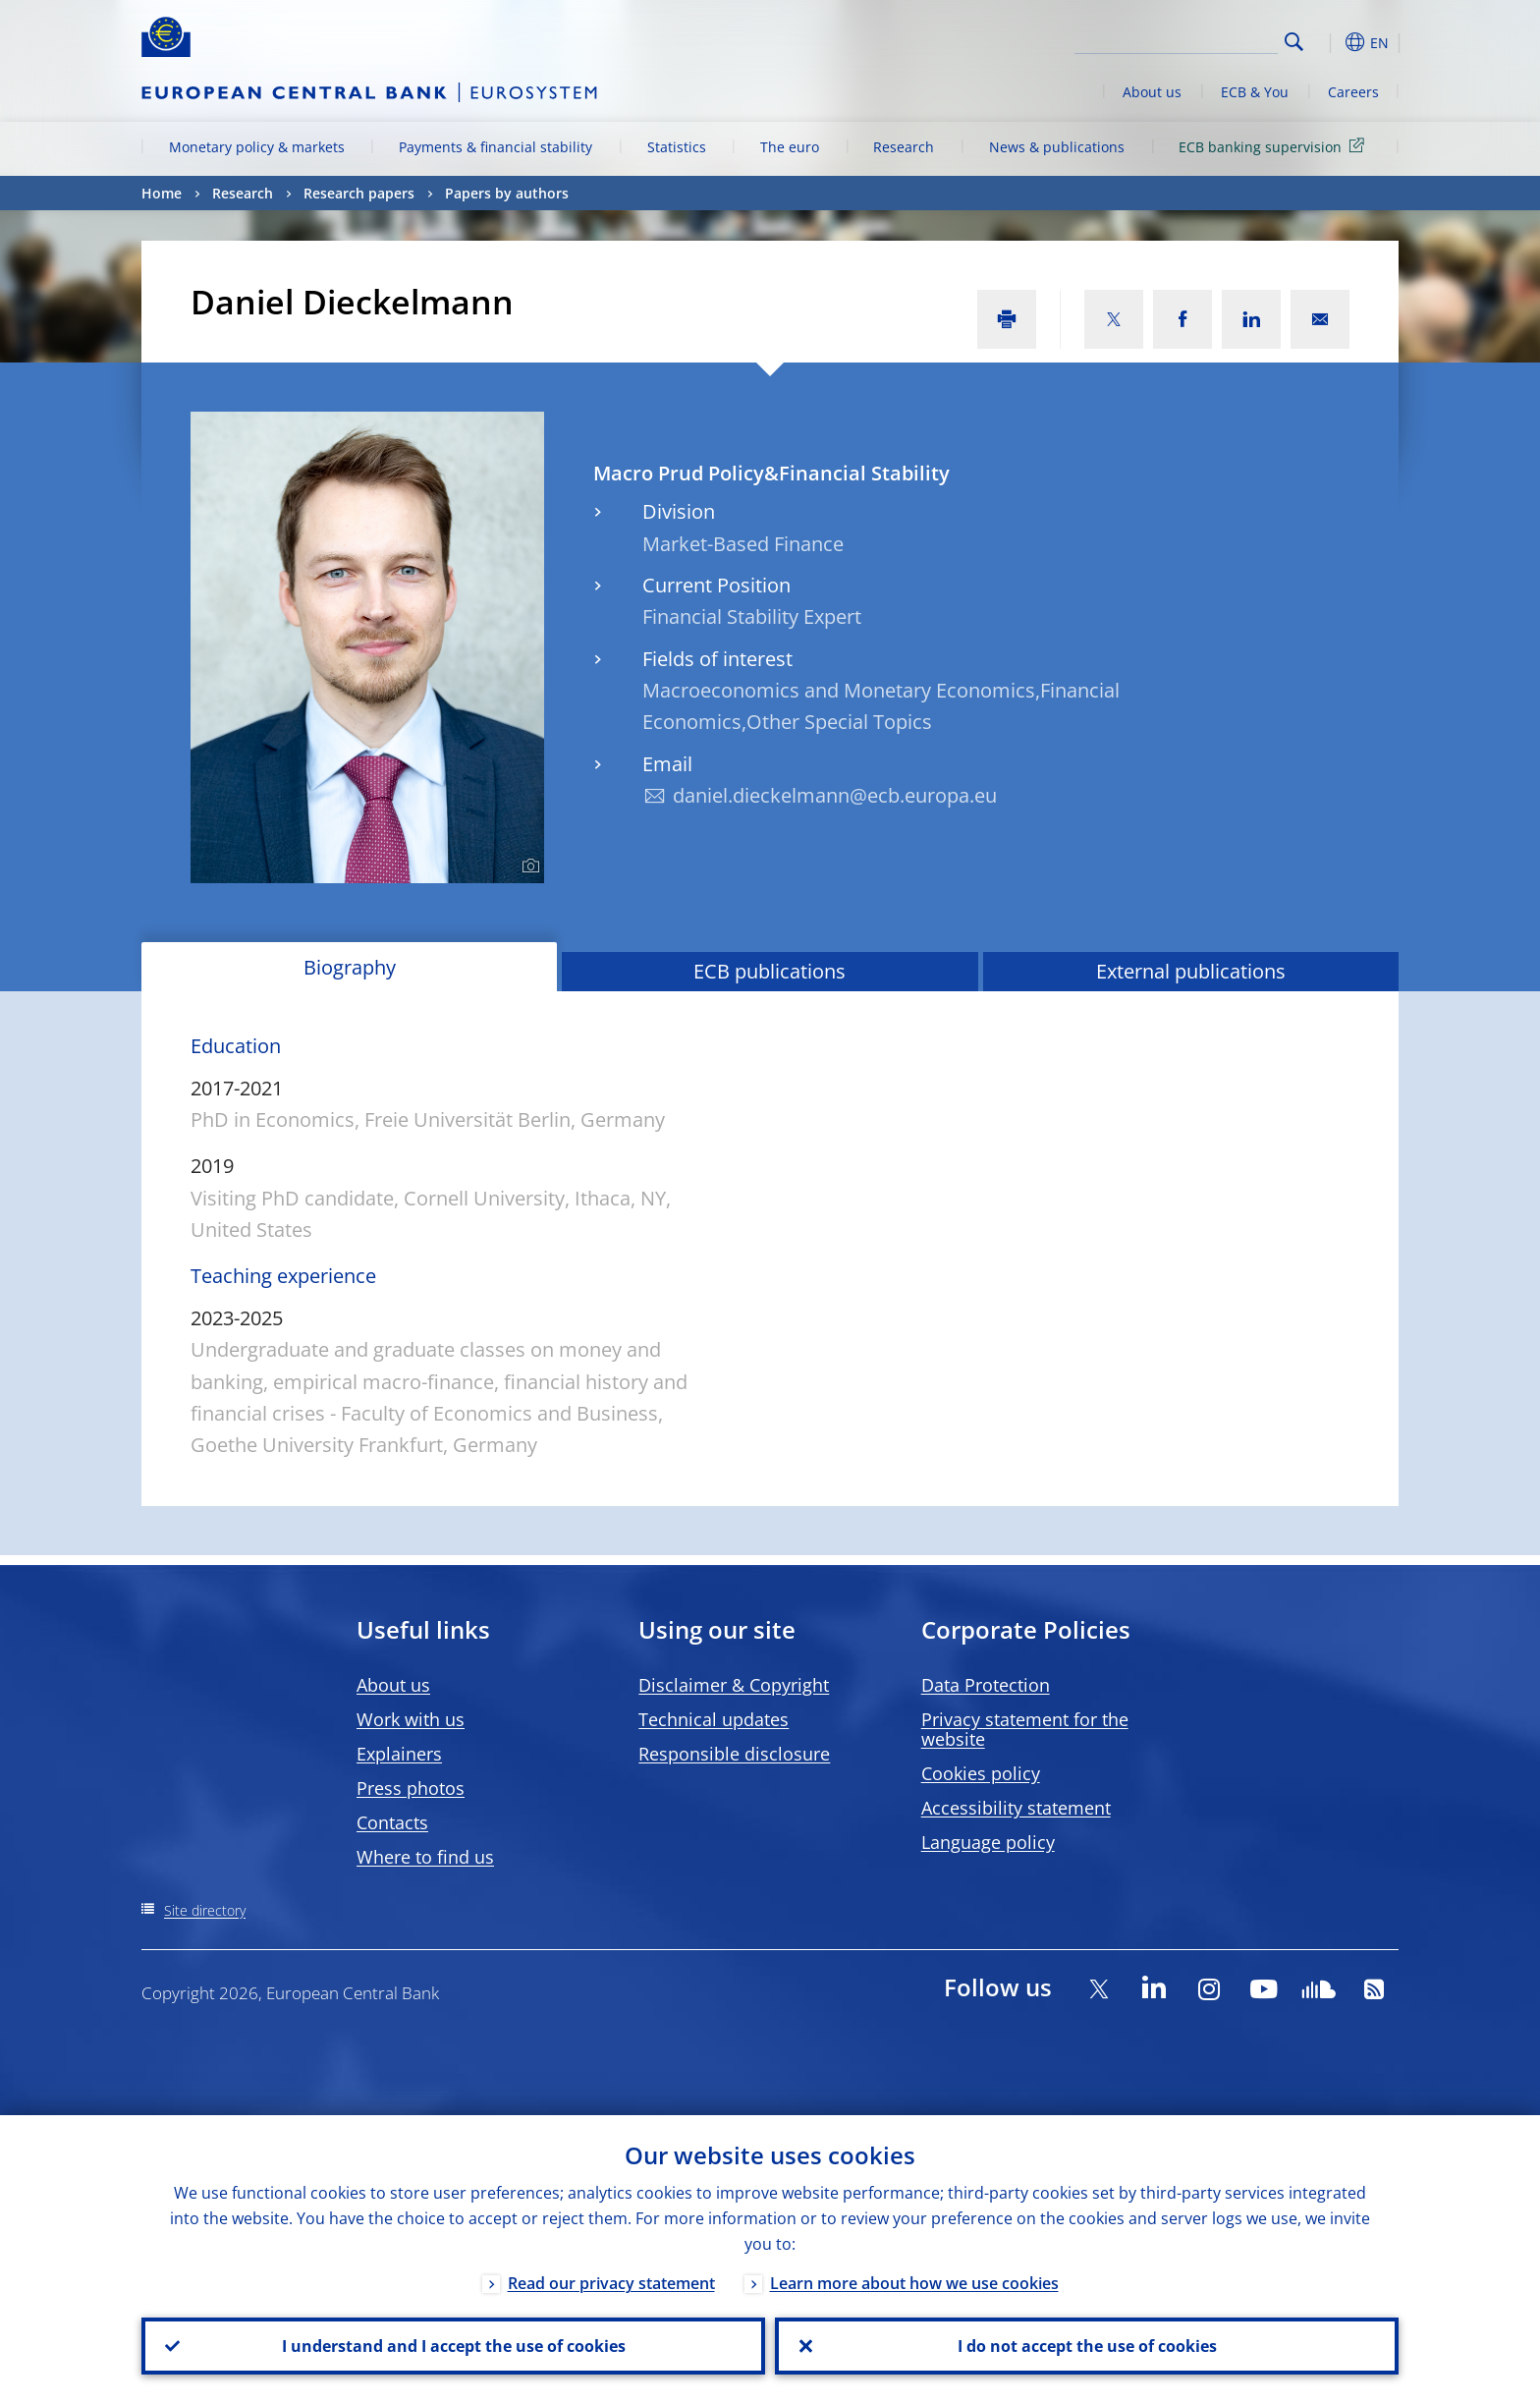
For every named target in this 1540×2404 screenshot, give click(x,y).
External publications (1191, 971)
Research (903, 147)
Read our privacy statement (611, 2283)
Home (161, 193)
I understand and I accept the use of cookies (454, 2346)
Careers (1353, 92)
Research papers (358, 193)
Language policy (988, 1842)
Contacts (392, 1822)
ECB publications (769, 971)
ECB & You (1255, 92)
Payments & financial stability (495, 147)
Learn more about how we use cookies (914, 2283)
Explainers (399, 1753)
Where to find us (425, 1857)
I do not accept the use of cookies (1087, 2346)
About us (1152, 92)
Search (1294, 42)
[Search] (1179, 39)
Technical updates (713, 1719)
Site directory (205, 1910)
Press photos (411, 1788)
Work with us (411, 1719)
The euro (789, 147)
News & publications (1057, 147)
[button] (1330, 42)
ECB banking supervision (1275, 146)
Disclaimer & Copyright (733, 1685)
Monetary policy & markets (257, 147)
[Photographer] (528, 866)
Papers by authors (507, 193)
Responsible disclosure (734, 1753)
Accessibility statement (1016, 1807)
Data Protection (985, 1685)
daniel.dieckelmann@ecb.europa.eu (835, 795)
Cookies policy (980, 1773)
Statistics (676, 147)
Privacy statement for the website (1024, 1729)
